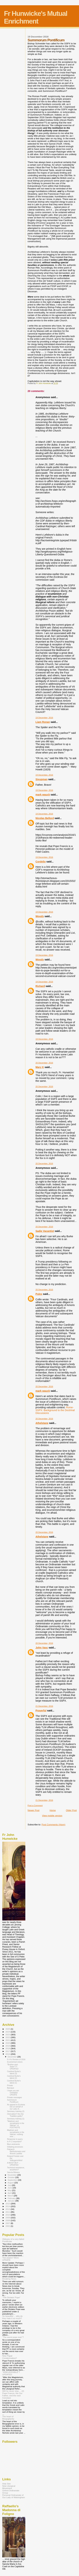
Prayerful (41, 1710)
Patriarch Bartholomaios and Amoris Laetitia (16, 2151)
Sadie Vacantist (45, 1231)
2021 (8, 2040)
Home (53, 1810)
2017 (8, 2051)
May (10, 2190)
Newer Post (33, 1810)
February (12, 2198)
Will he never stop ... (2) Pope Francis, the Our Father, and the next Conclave (13, 2394)
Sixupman (42, 779)
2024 (8, 2032)
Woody (40, 916)
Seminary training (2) (15, 2111)
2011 (8, 2212)
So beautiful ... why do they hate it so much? (12, 2317)
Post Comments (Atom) (53, 1824)
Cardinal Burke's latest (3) (14, 2072)
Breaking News (9, 2279)
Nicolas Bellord (45, 818)
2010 (8, 2215)
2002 (8, 2226)
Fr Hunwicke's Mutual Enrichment (35, 17)
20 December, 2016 (44, 1063)
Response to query (15, 2139)
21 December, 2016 (44, 1706)
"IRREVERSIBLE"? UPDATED (11, 2373)
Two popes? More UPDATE (10, 2259)
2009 (8, 2217)
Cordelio (41, 861)
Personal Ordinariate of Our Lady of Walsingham (13, 2496)
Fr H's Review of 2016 (16, 2059)
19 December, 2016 (44, 718)
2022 (8, 2037)
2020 (8, 2043)
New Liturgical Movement (8, 2487)
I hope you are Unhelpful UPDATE (13, 2092)
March (11, 2196)
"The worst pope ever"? (13, 2337)
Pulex (39, 1294)
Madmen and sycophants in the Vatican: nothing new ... (15, 2133)
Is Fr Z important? (14, 2141)
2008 (8, 2220)
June (10, 2188)
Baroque (10, 2088)
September (13, 2180)
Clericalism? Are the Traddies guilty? (15, 2115)
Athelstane (42, 1423)
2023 (8, 2034)
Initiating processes (15, 2147)
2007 (8, 2223)
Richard (40, 986)
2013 (8, 2209)
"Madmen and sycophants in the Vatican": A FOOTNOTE (15, 2124)
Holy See (6, 2483)
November (12, 2175)
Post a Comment (35, 1805)
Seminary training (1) (15, 2119)
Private (10, 2085)
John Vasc (42, 1647)
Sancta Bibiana (13, 2172)
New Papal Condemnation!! (9, 2357)
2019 (8, 2046)
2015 (8, 2203)
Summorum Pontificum (12, 2101)
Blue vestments (13, 2144)
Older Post (71, 1810)
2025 (8, 2029)
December (12, 2057)
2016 (8, 2054)
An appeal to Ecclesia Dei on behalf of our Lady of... (16, 2107)
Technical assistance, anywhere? (16, 2168)
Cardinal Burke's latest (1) (14, 2082)
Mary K (40, 1067)
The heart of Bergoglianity (8, 2417)
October (11, 2177)
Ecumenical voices (15, 2062)
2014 (8, 2206)
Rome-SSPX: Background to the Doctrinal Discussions (55, 1410)
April (10, 2193)
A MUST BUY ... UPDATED (13, 2164)
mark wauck (43, 794)
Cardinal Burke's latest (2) (14, 2077)
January (11, 2201)
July (10, 2185)
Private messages (14, 2097)
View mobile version (52, 1815)
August (11, 2183)
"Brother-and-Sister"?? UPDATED (12, 2066)
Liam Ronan (43, 722)
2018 (8, 2048)
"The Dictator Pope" (11, 2297)
